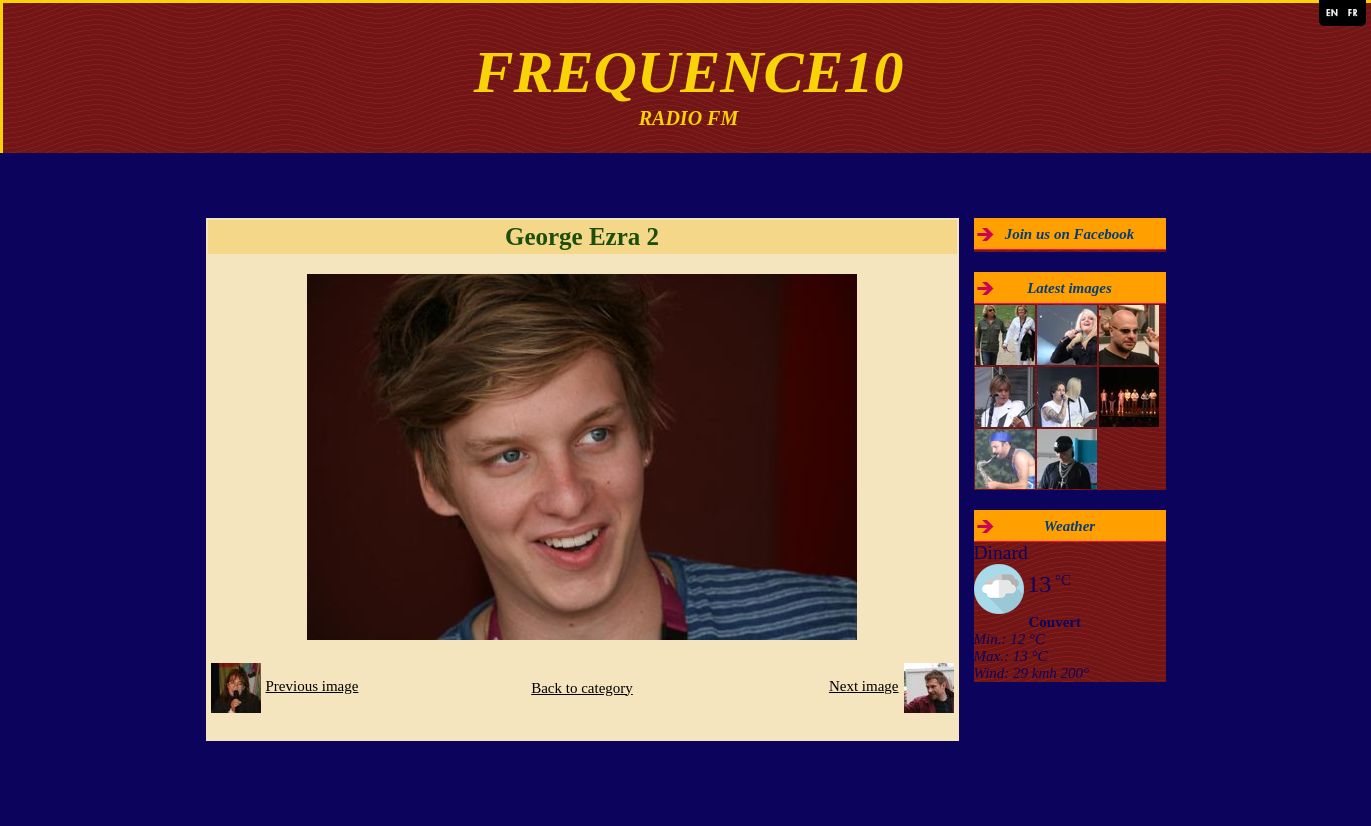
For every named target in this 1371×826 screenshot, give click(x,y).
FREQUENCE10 (688, 72)
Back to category (582, 688)
